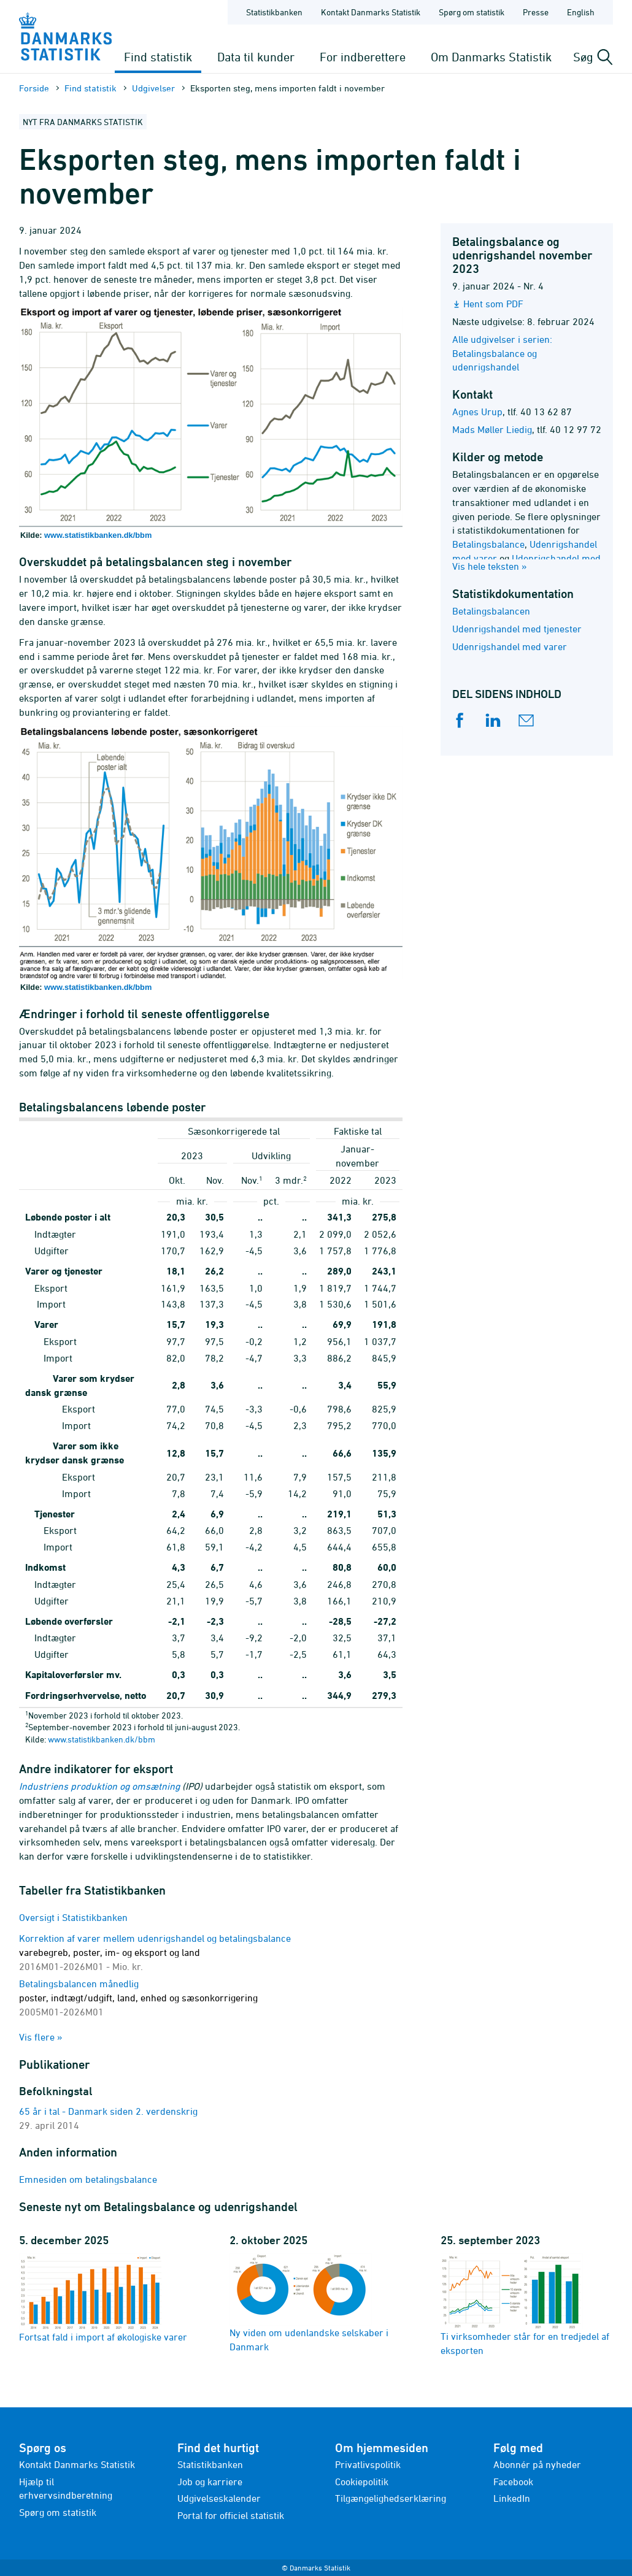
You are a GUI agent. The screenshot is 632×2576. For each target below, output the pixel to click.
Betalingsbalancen (491, 610)
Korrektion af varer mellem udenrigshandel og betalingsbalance (155, 1952)
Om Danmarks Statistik (491, 57)
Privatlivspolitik (368, 2464)
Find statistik (158, 57)
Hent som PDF (493, 303)
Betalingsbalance (488, 544)
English (581, 12)
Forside (34, 88)
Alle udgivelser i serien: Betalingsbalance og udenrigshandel (502, 353)
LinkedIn (511, 2498)
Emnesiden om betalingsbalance (88, 2179)
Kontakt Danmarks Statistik (77, 2464)
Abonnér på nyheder (537, 2464)
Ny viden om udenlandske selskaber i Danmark (308, 2302)
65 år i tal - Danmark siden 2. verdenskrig (108, 2111)
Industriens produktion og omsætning (99, 1786)
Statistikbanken (274, 12)
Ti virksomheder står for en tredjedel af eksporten (525, 2304)
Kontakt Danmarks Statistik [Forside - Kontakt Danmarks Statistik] (370, 12)
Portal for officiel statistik (230, 2515)
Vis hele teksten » (489, 566)
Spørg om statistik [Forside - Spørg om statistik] (471, 12)
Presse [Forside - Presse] (536, 12)
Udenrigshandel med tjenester (517, 628)
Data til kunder (256, 57)
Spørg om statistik (57, 2512)
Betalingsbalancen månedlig (138, 1997)
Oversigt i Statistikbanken (73, 1917)
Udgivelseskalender (219, 2498)
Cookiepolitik (361, 2481)
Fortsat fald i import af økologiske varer (103, 2297)
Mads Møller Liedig (492, 429)
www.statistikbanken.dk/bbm (98, 535)
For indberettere (363, 57)
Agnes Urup (477, 411)
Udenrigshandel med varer (509, 646)
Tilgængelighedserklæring (390, 2498)
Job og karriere (209, 2481)
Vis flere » (41, 2036)
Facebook (513, 2481)
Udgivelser (153, 88)
